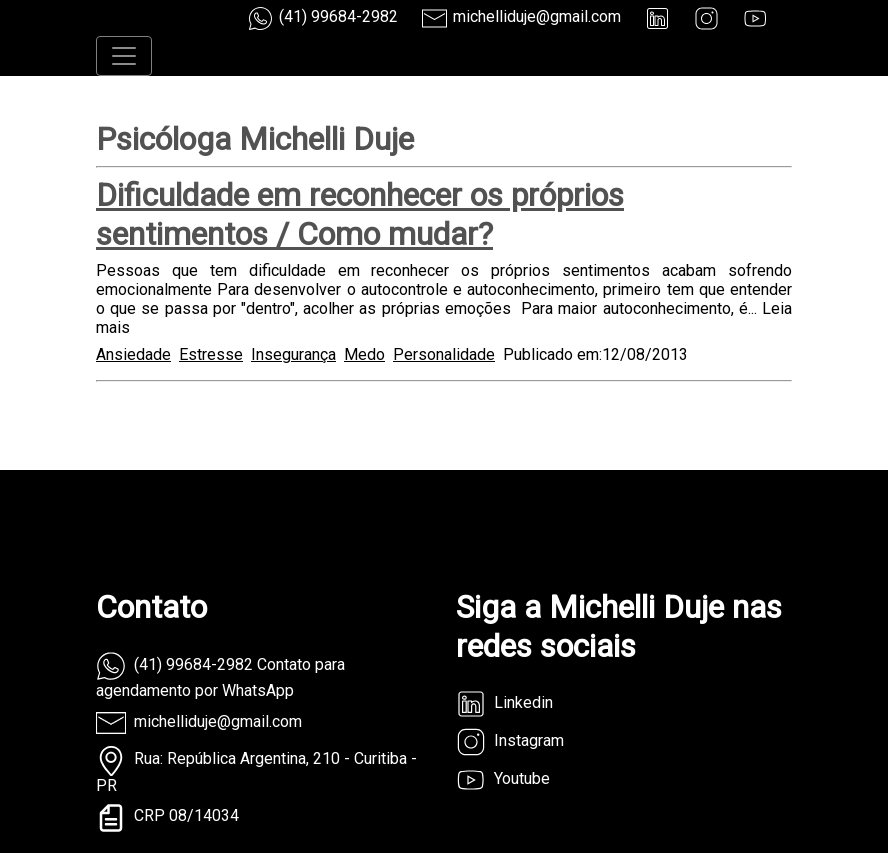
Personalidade (444, 354)
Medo (364, 354)
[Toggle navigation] (124, 56)
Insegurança (293, 354)
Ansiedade (133, 354)
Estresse (211, 354)
